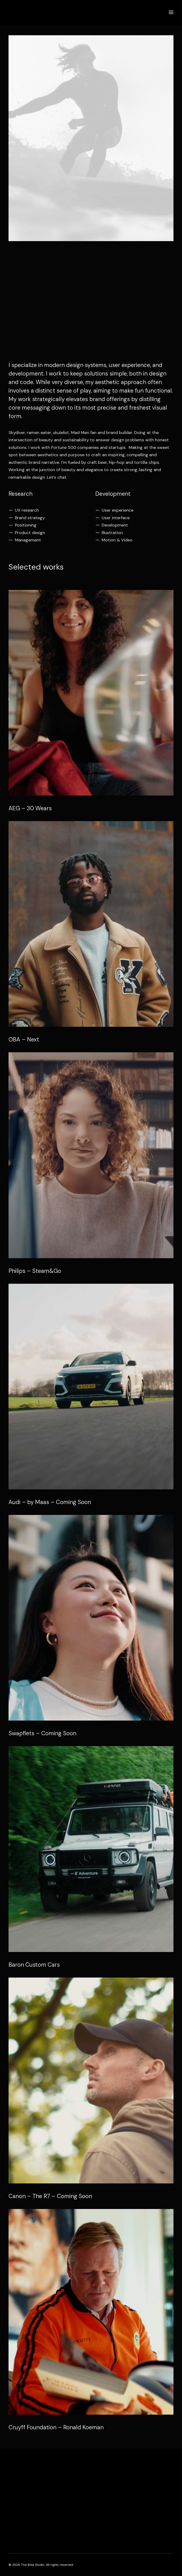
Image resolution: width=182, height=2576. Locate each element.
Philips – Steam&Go (35, 1271)
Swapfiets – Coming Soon (42, 1733)
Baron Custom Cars (34, 1964)
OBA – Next (24, 1039)
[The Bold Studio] (23, 12)
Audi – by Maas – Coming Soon (50, 1502)
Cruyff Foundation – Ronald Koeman (56, 2427)
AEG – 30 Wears (30, 808)
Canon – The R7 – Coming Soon (50, 2196)
